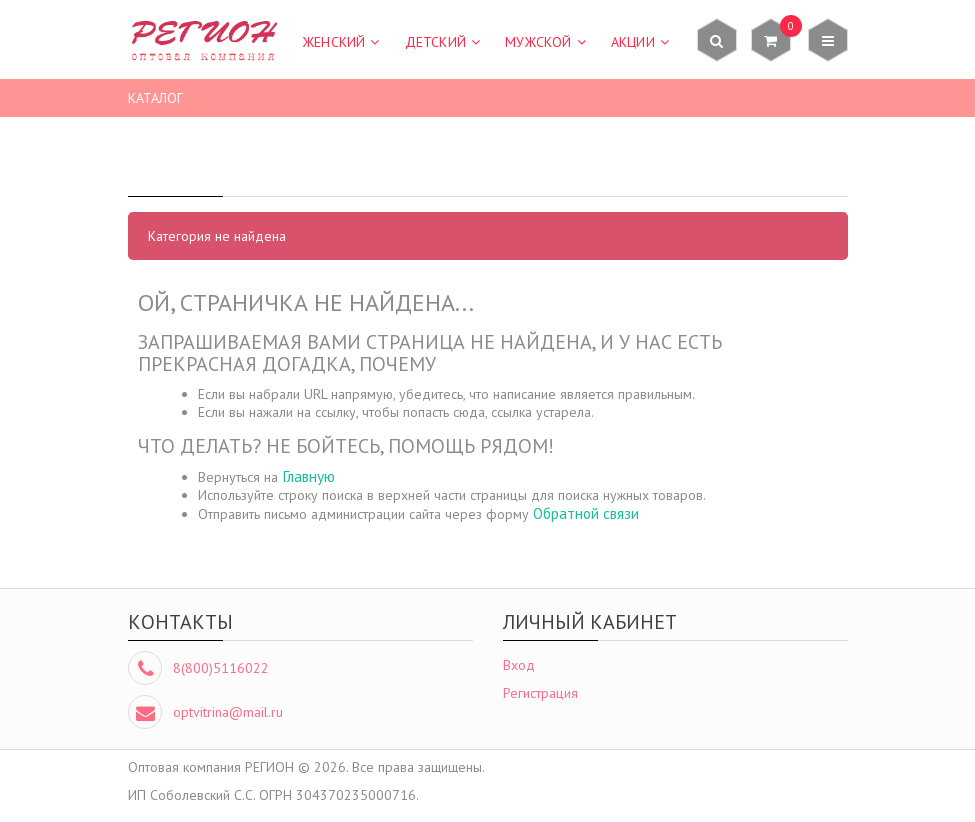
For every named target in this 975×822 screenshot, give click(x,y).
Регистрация (540, 693)
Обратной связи (586, 513)
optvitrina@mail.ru (228, 712)
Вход (519, 665)
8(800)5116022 (221, 668)
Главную (308, 476)
